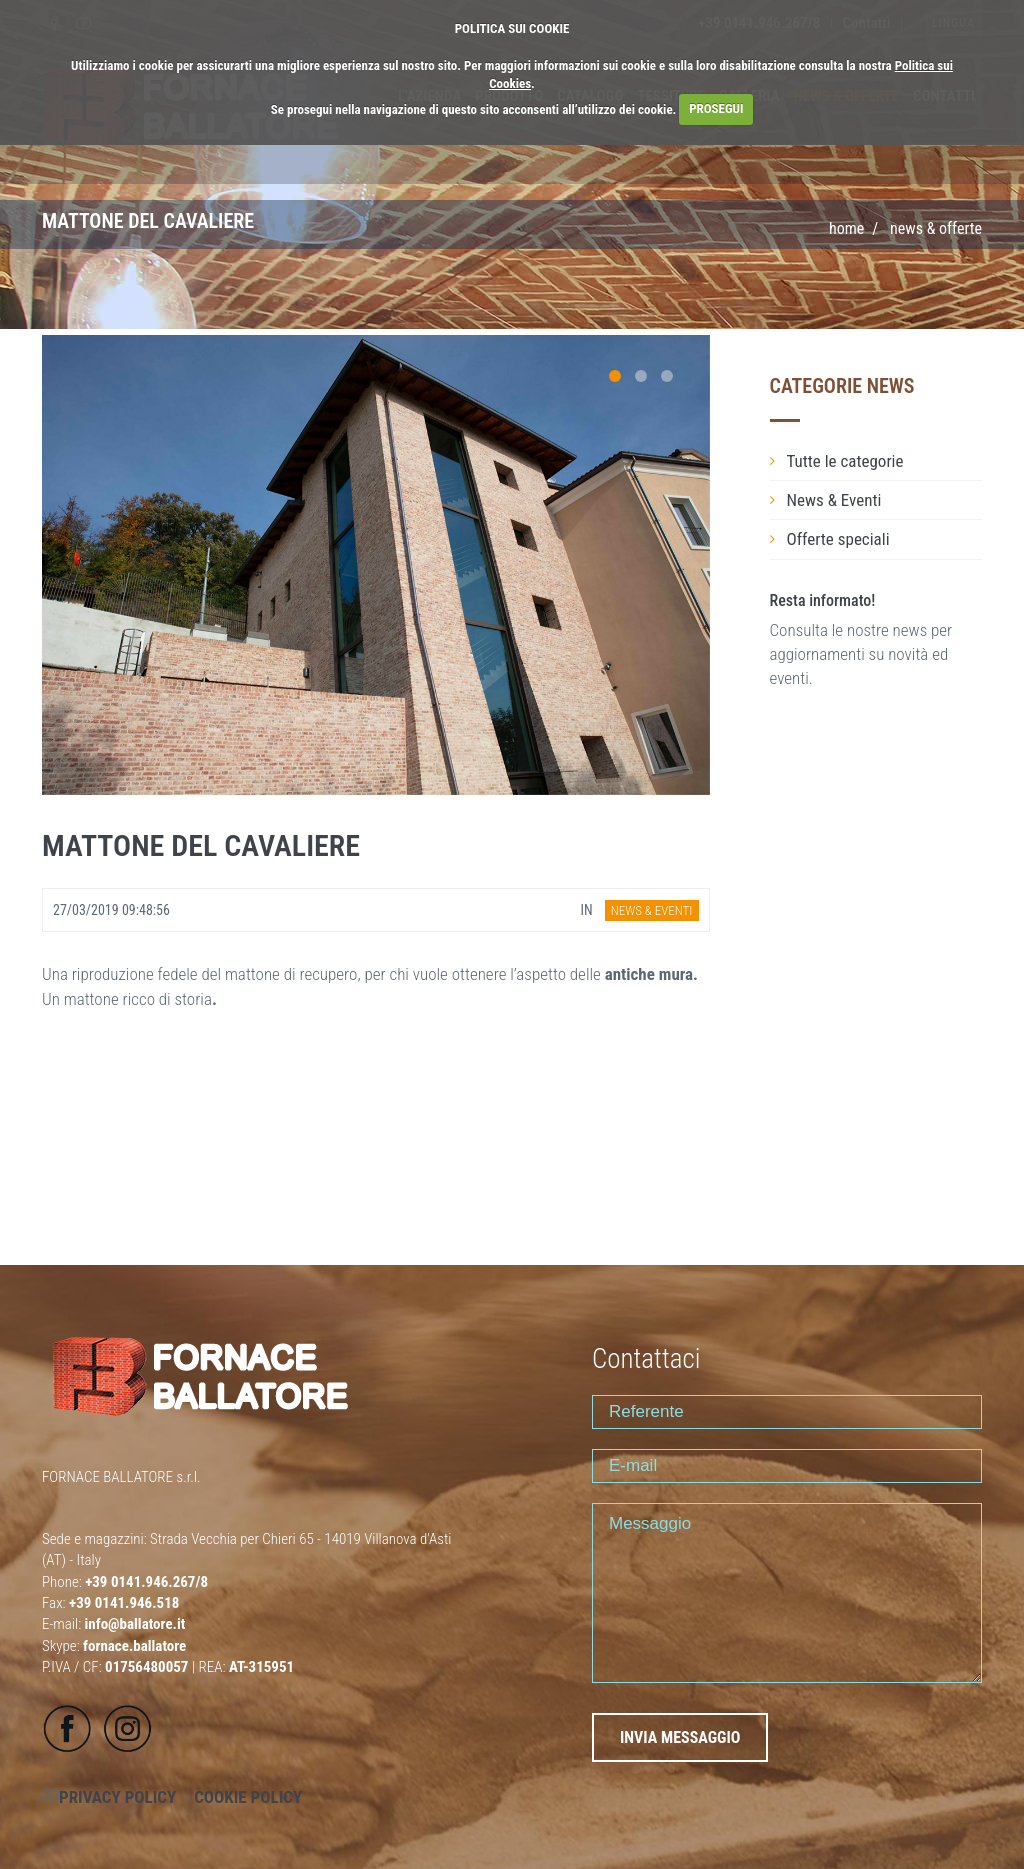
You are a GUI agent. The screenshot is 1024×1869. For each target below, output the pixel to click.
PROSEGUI (716, 108)
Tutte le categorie (845, 461)
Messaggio (787, 1593)
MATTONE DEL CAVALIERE (201, 845)
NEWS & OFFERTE (936, 228)
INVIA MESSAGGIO (680, 1737)
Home (846, 228)
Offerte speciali (838, 539)
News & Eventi (834, 500)
